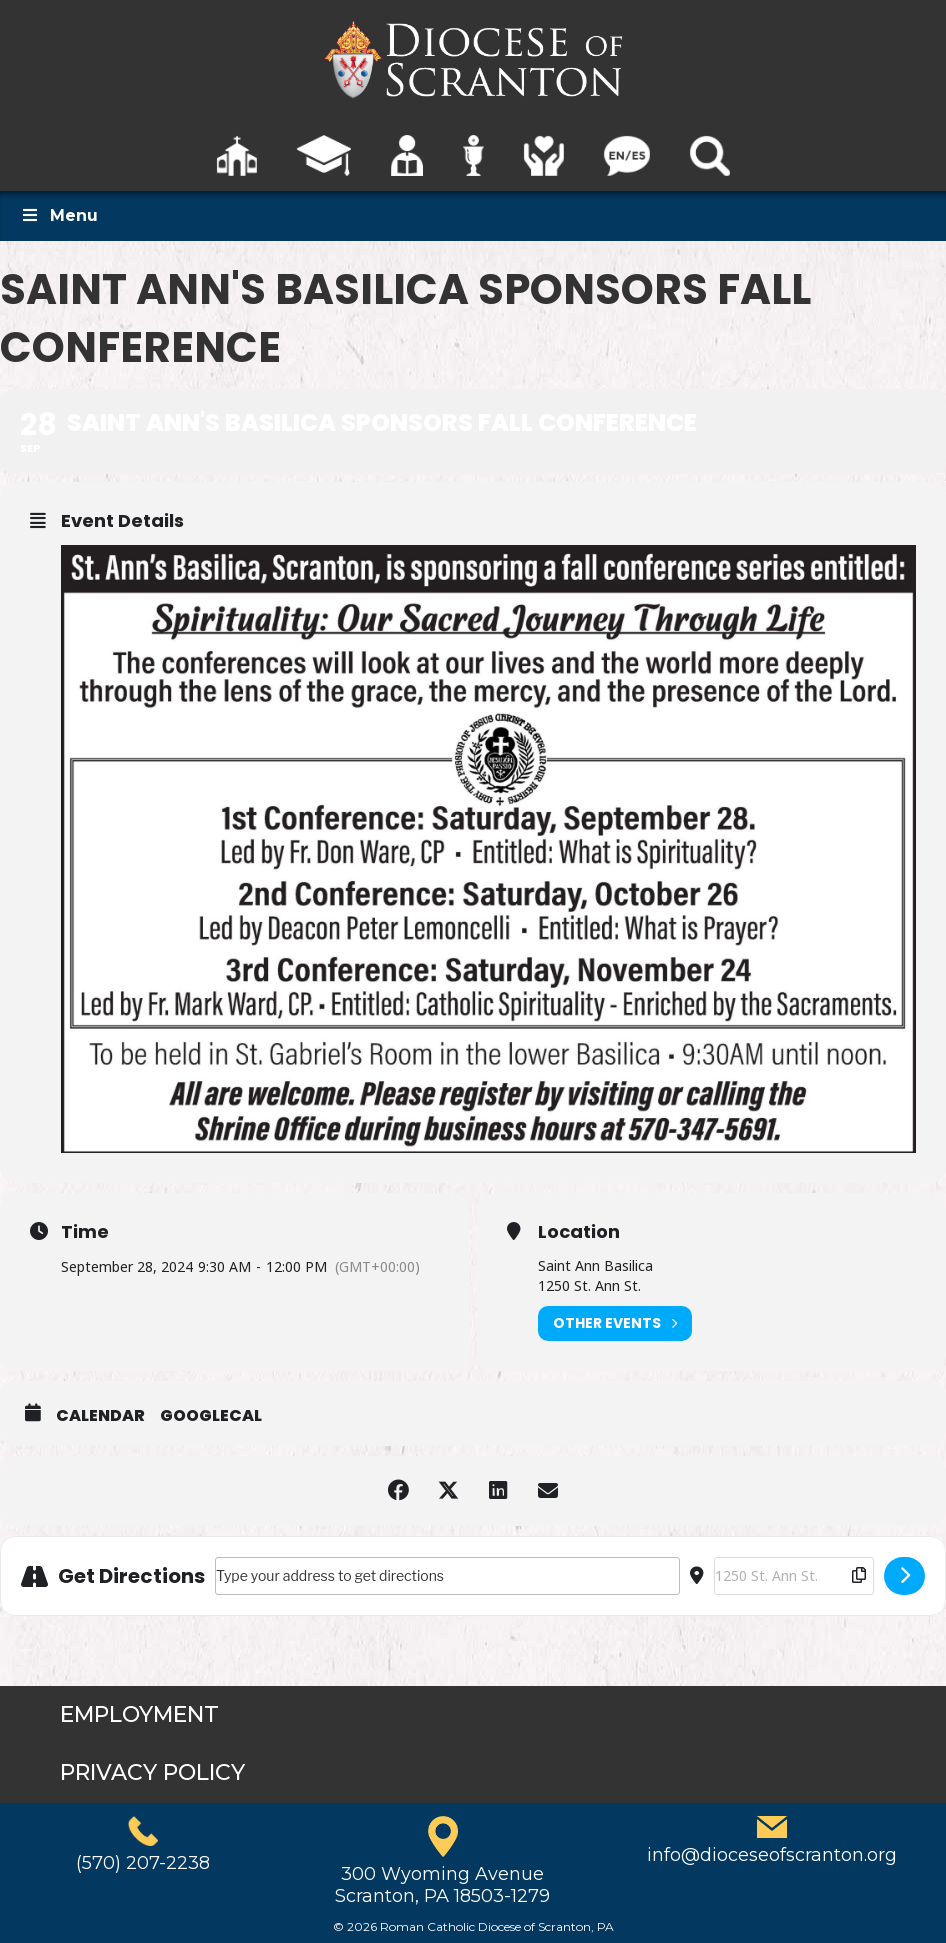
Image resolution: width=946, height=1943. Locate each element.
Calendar (100, 1416)
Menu (59, 215)
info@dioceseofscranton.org (772, 1855)
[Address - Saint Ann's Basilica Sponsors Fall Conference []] (447, 1576)
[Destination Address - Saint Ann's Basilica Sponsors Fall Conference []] (794, 1576)
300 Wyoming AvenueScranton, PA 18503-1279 (442, 1885)
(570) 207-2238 (143, 1863)
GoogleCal (211, 1416)
